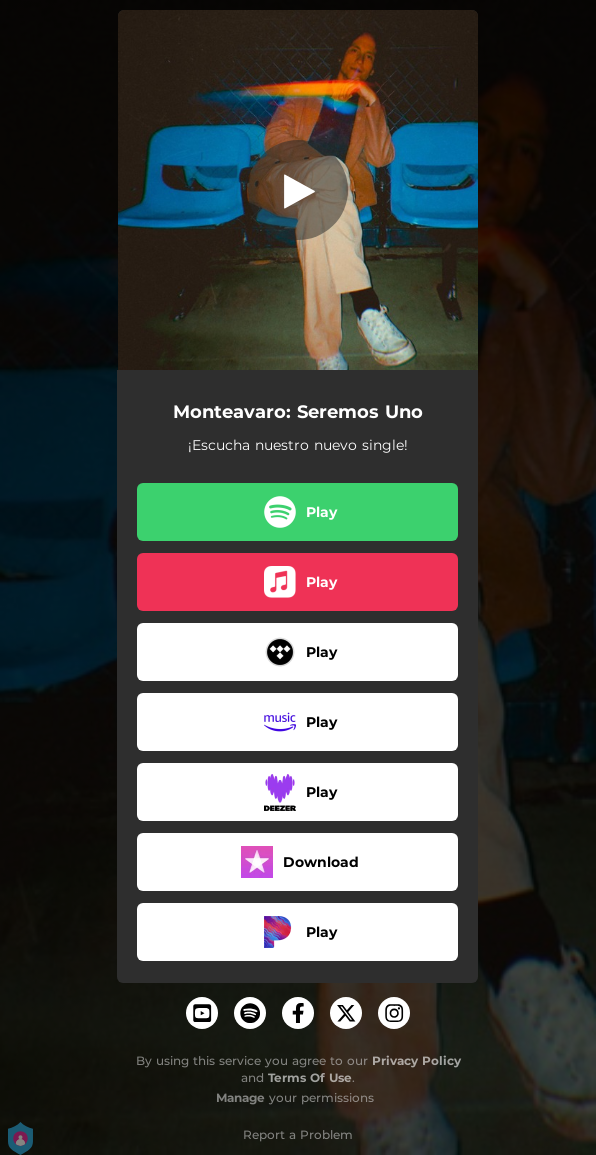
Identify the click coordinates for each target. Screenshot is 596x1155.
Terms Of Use (310, 1077)
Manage (240, 1097)
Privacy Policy (416, 1060)
